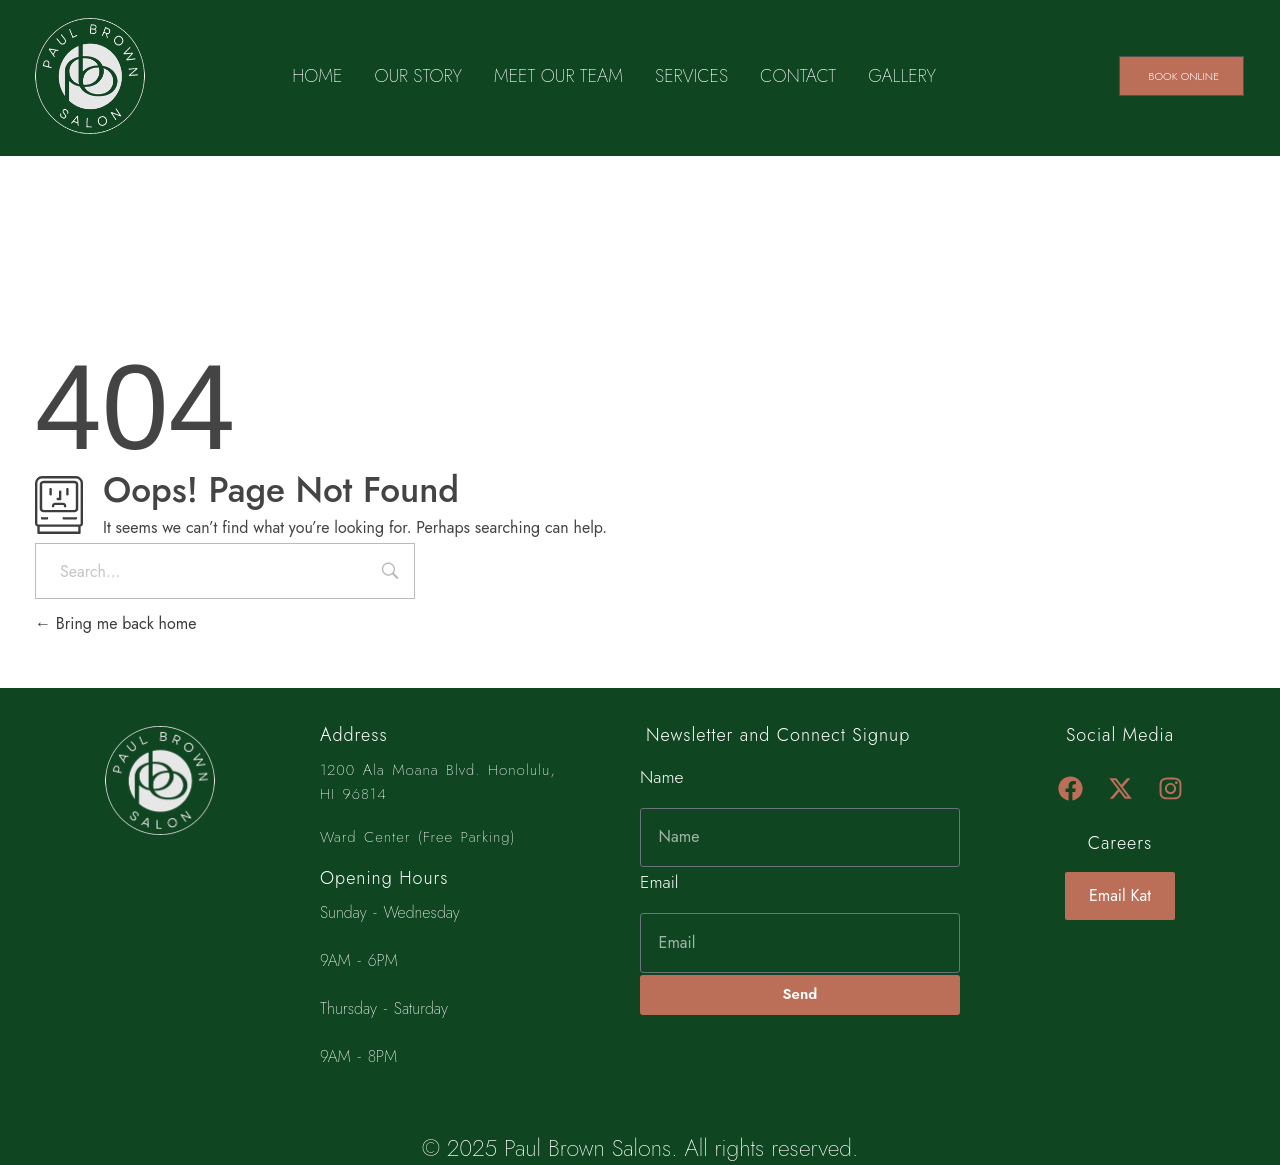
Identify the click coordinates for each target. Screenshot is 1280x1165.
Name (662, 777)
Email (659, 882)
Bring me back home (115, 623)
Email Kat (1120, 895)
